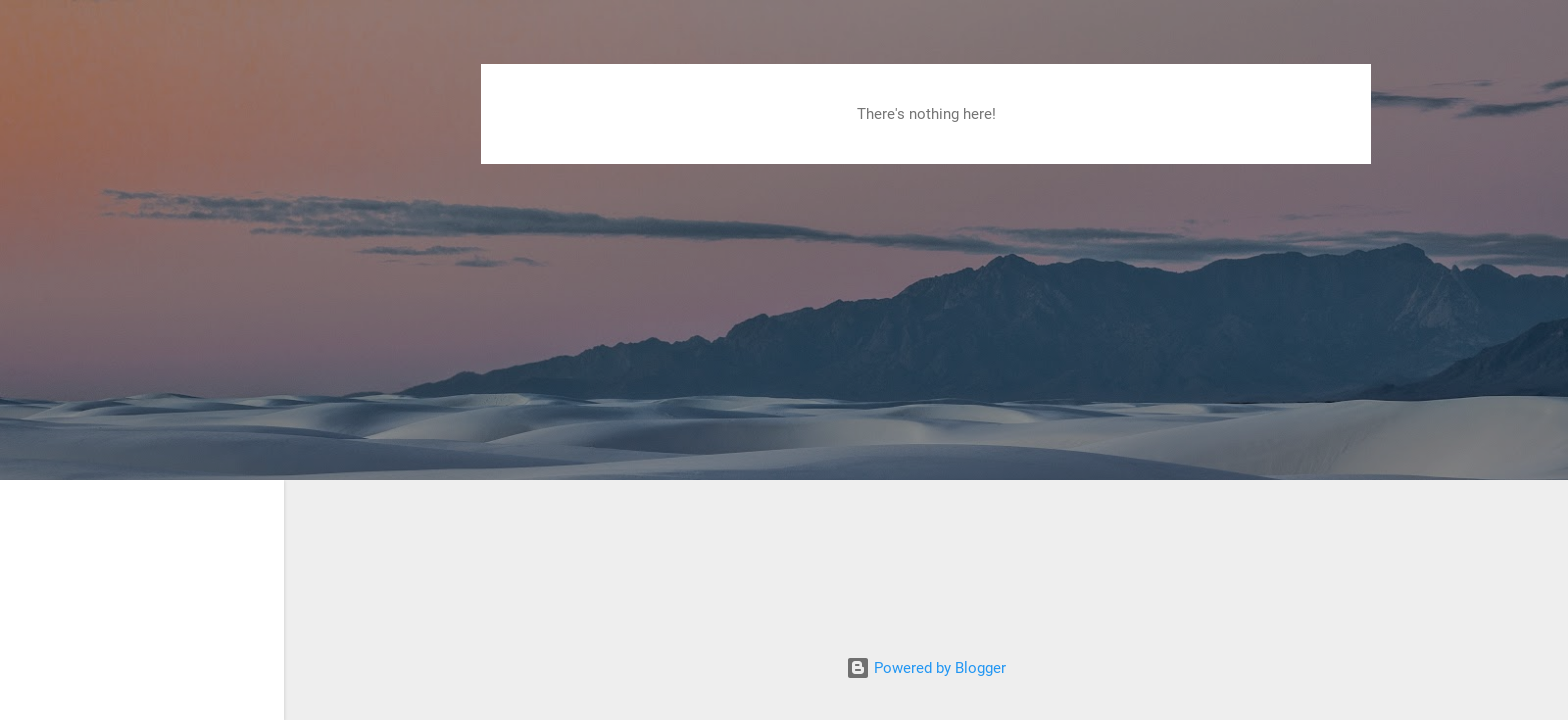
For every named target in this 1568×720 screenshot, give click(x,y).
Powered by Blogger (926, 668)
